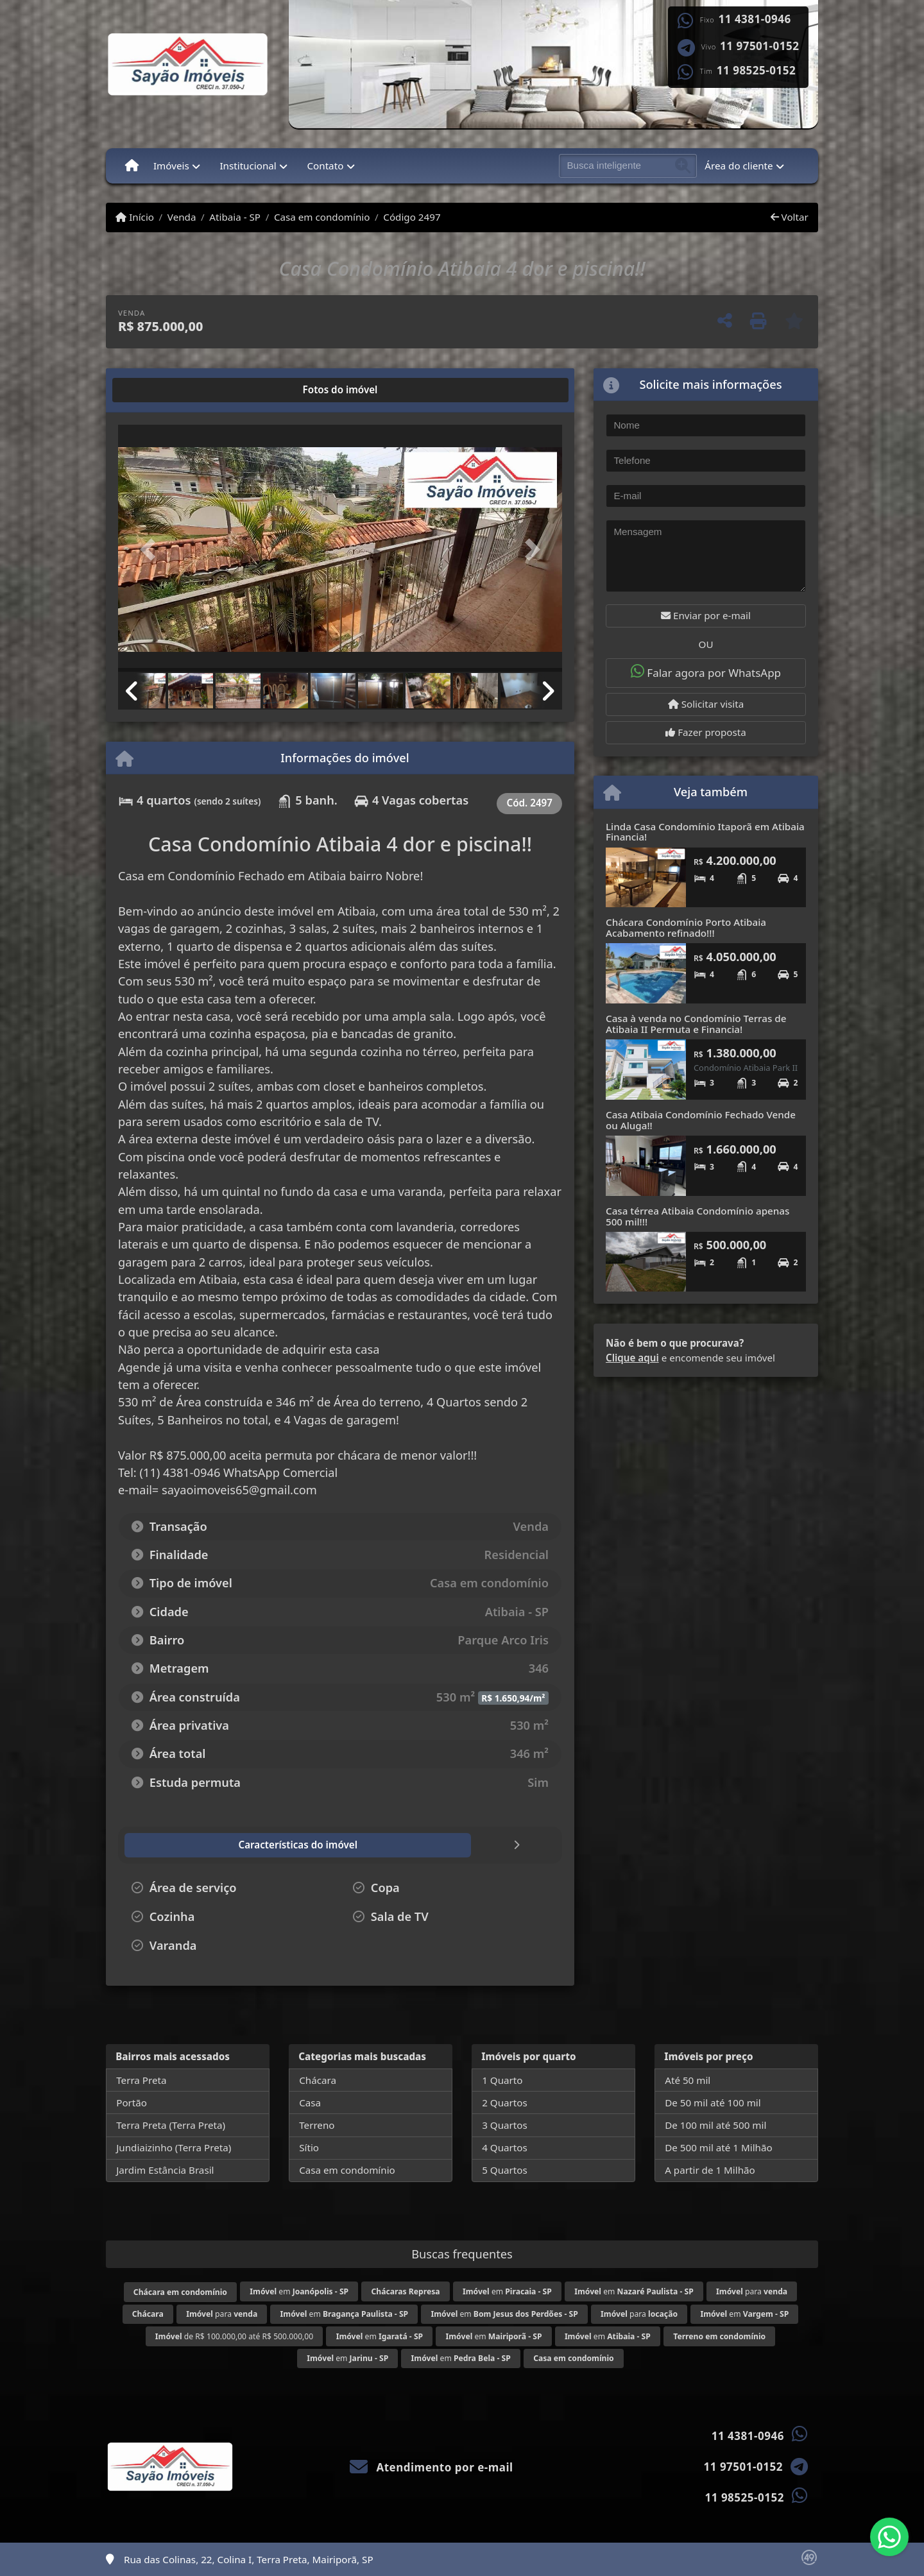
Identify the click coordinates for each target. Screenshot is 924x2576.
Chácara (317, 2080)
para (751, 2291)
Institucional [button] (247, 165)
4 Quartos (504, 2147)
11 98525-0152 (756, 71)
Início (135, 216)
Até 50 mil (687, 2080)
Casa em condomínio (322, 216)
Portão (131, 2102)
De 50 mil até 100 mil (712, 2102)
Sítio (309, 2147)
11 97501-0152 (759, 46)
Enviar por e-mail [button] (706, 615)
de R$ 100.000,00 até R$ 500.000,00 (234, 2336)
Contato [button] (325, 165)
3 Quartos (504, 2125)
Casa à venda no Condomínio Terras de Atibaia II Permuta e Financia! (696, 1024)
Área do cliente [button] (739, 165)
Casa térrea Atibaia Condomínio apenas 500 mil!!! (697, 1216)
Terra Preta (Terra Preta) (170, 2125)
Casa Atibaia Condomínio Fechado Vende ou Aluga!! (701, 1120)
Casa (310, 2102)
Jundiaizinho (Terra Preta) (173, 2147)
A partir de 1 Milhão (710, 2169)
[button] (151, 549)
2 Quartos (504, 2102)
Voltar (790, 216)
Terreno (316, 2125)
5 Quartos (504, 2169)
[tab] (159, 390)
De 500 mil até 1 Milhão (718, 2147)
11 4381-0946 (755, 19)
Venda (181, 216)
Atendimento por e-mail (431, 2467)
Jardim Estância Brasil (165, 2169)
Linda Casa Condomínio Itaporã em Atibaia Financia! (705, 832)
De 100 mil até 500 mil (715, 2125)
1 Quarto (502, 2080)
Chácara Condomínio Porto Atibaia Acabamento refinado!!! (686, 927)
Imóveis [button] (171, 165)
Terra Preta (141, 2080)
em (299, 2291)
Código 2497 (411, 216)
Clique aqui (632, 1357)
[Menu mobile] (132, 165)
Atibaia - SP (235, 216)
